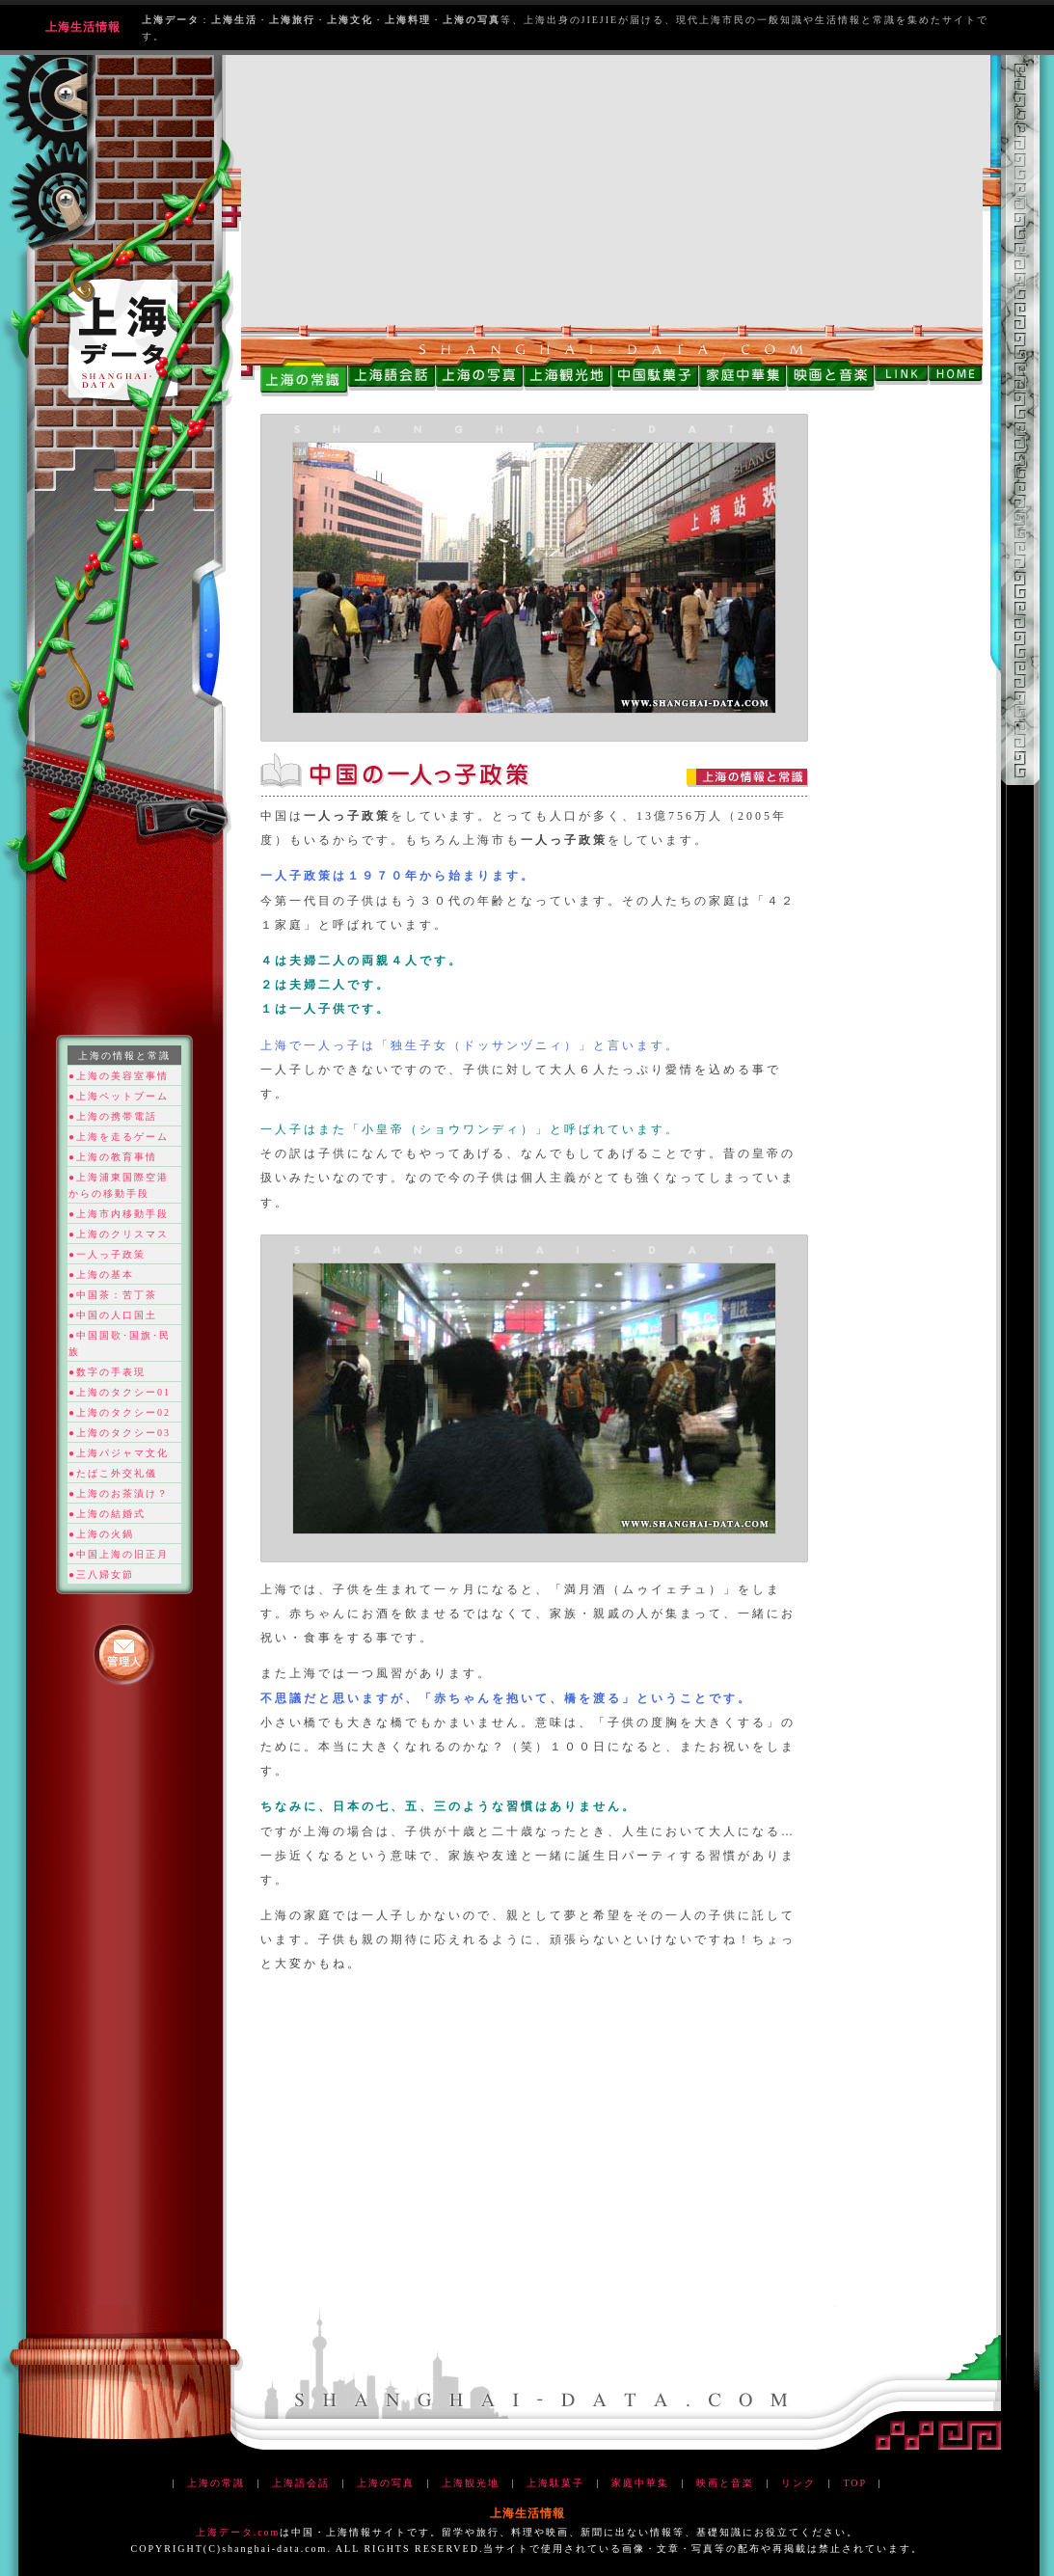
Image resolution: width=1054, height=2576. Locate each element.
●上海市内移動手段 (118, 1213)
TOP (854, 2483)
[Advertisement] (611, 190)
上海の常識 (216, 2483)
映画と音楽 (725, 2483)
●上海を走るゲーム (118, 1136)
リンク (798, 2483)
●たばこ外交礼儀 (112, 1473)
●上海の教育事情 (112, 1157)
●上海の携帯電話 (112, 1116)
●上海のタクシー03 (119, 1432)
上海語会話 (301, 2483)
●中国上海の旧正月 (118, 1554)
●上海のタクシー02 (119, 1412)
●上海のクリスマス (118, 1234)
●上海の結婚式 (107, 1513)
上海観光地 (471, 2483)
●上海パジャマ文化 (118, 1453)
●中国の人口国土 (112, 1315)
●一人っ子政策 (107, 1254)
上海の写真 (386, 2483)
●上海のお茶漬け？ (118, 1493)
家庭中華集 (640, 2483)
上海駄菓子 (555, 2483)
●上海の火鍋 (101, 1534)
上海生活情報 (83, 27)
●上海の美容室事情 (118, 1076)
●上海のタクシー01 (119, 1392)
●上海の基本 (101, 1274)
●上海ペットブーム (118, 1096)
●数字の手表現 (107, 1372)
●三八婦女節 (101, 1574)
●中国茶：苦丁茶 (112, 1294)
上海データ (225, 2532)
